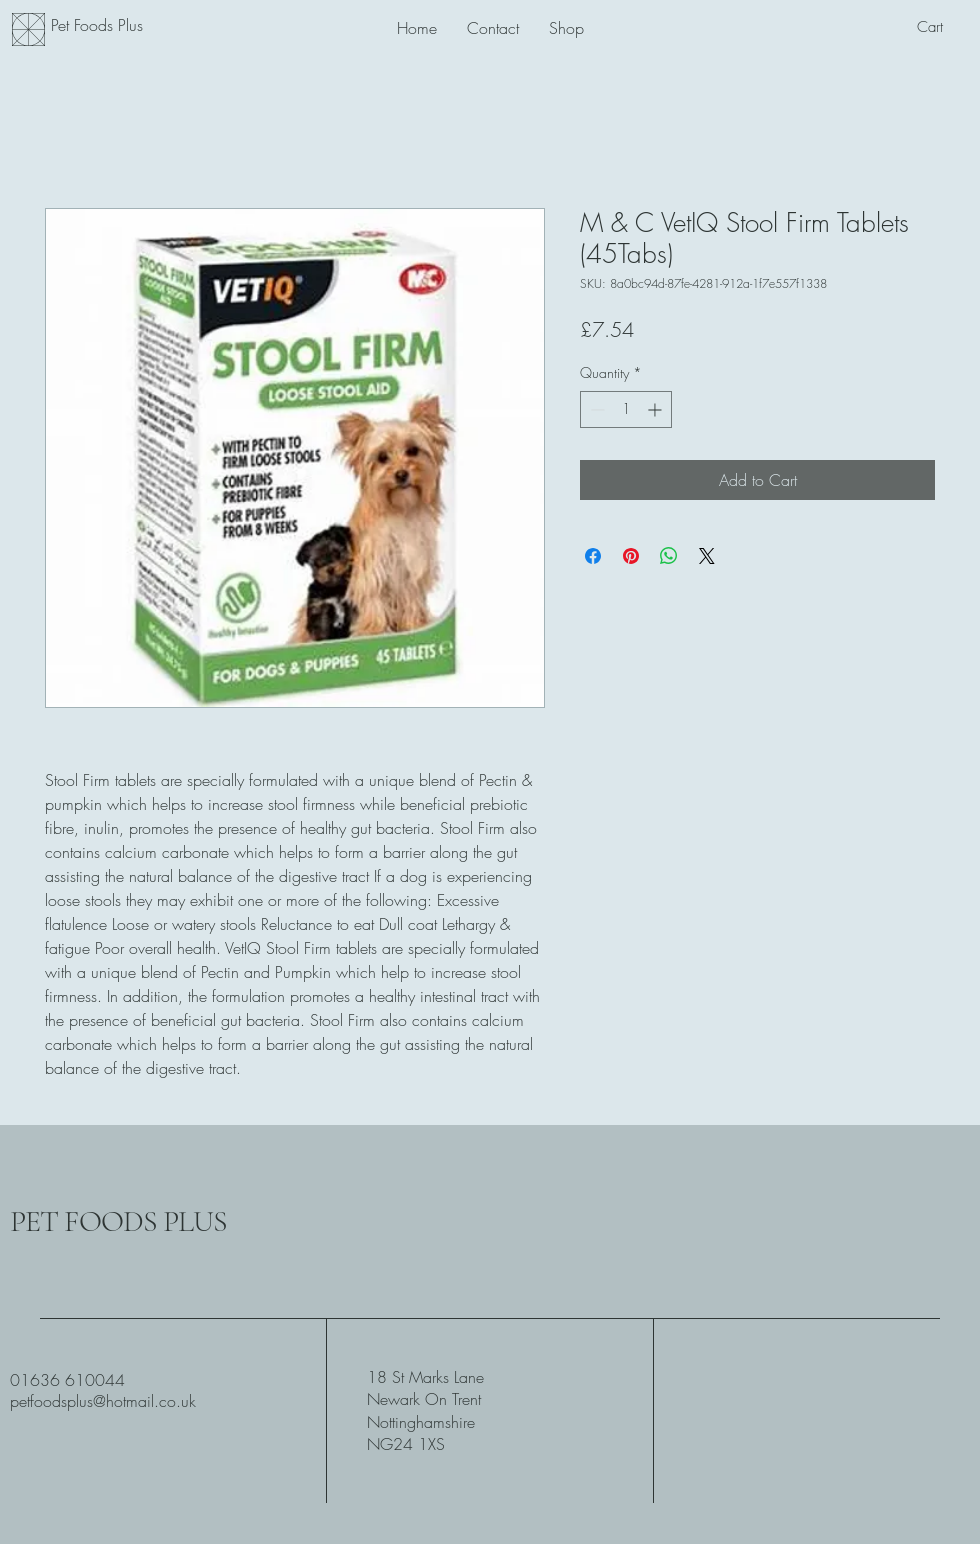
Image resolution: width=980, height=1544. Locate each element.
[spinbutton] (626, 409)
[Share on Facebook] (593, 556)
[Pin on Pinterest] (631, 556)
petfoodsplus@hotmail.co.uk (103, 1401)
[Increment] (656, 409)
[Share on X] (707, 556)
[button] (943, 27)
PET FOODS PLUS (118, 1221)
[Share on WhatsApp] (669, 556)
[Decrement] (595, 409)
